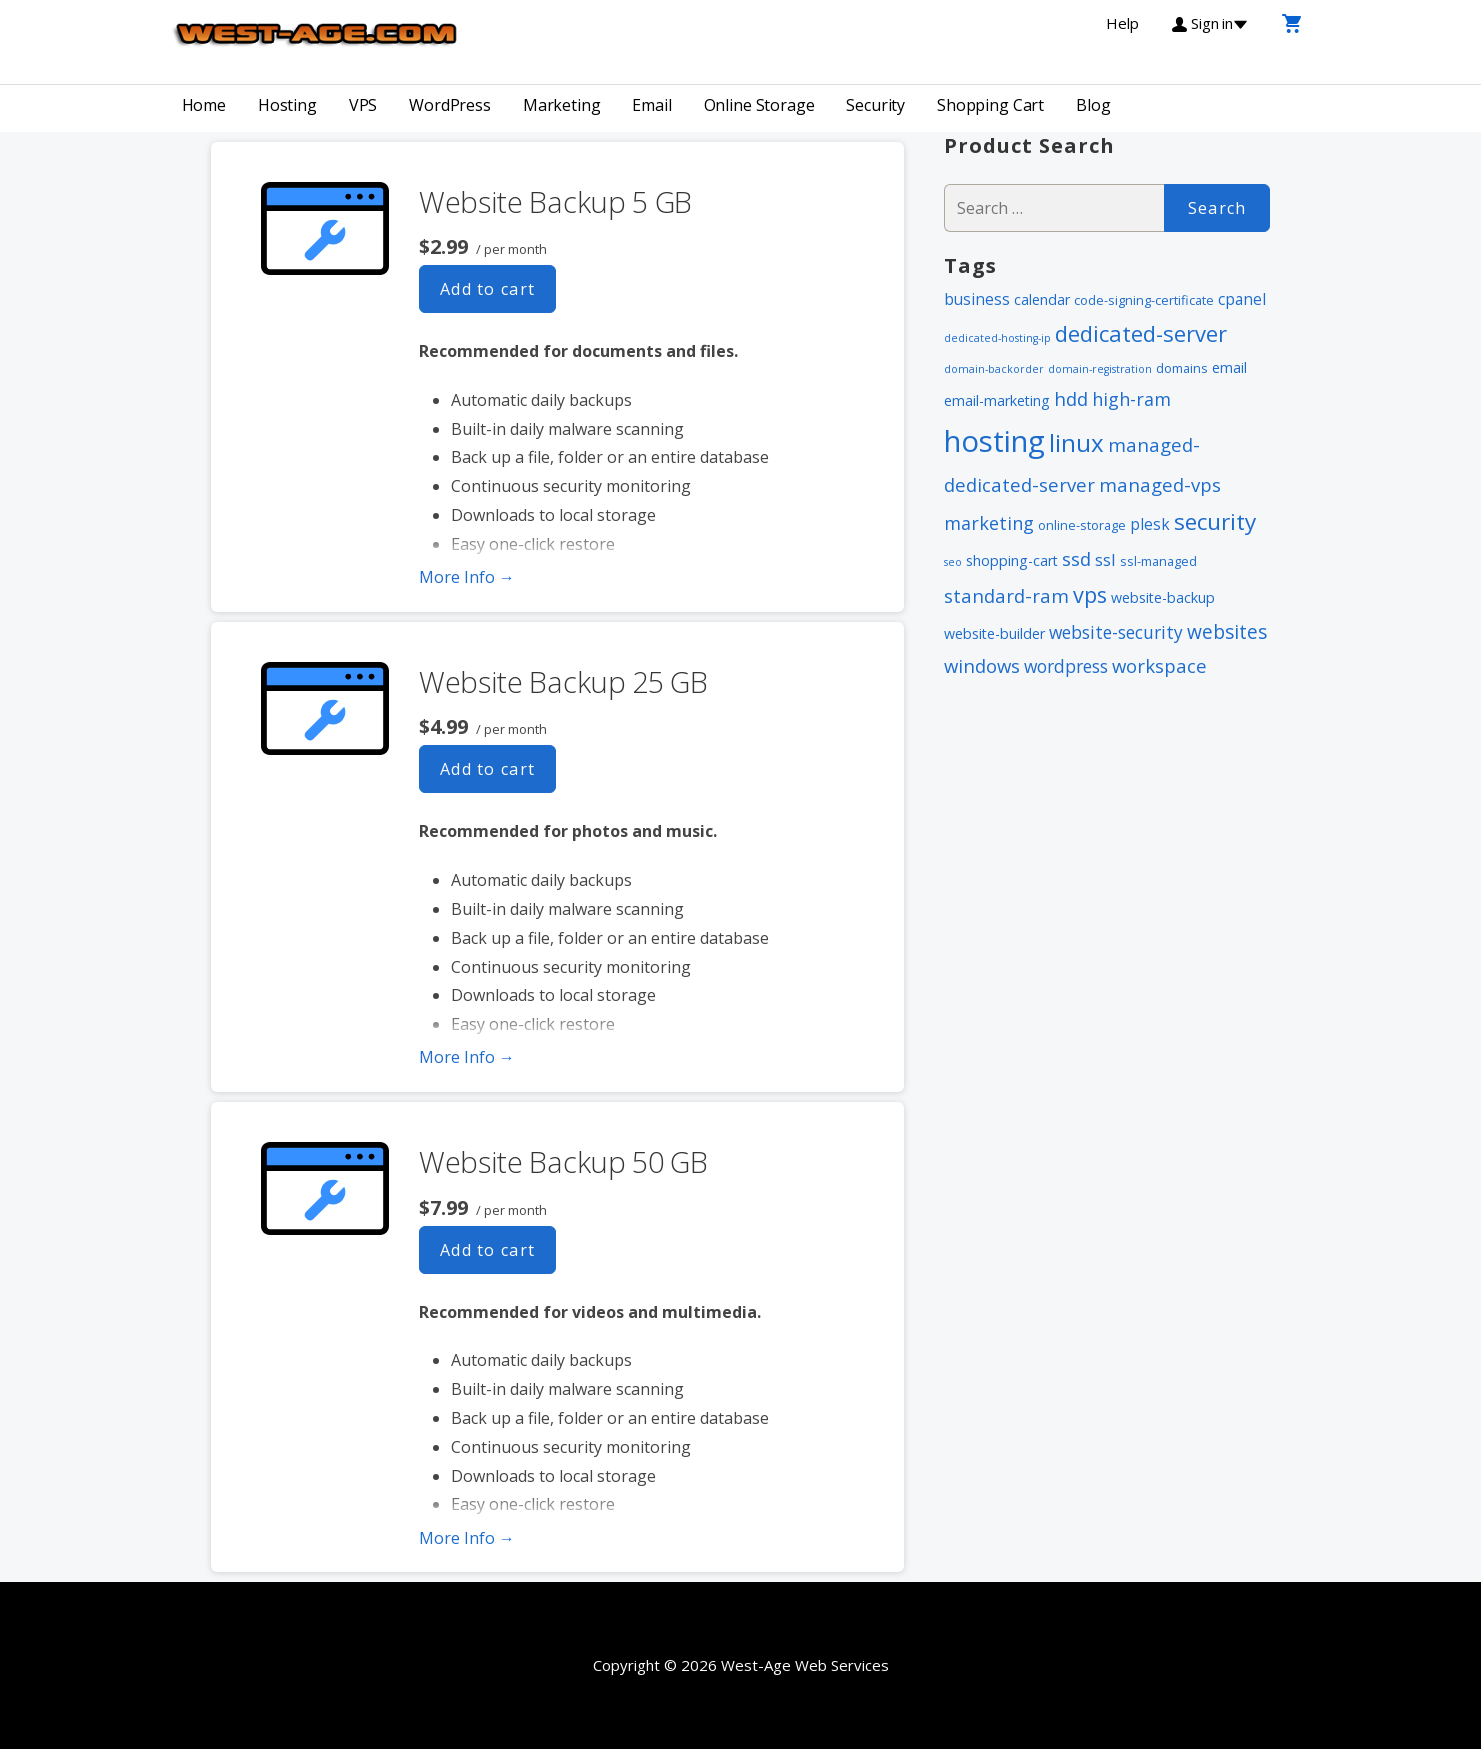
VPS (363, 105)
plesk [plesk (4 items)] (1150, 524)
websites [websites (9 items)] (1227, 631)
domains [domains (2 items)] (1182, 368)
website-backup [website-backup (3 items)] (1163, 597)
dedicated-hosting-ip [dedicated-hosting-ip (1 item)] (997, 338)
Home (204, 105)
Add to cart (488, 289)
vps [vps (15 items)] (1090, 594)
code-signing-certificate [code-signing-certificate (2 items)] (1144, 300)
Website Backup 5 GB (555, 201)
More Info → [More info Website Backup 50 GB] (467, 1538)
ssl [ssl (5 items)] (1105, 559)
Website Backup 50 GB (563, 1161)
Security (875, 105)
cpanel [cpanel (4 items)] (1242, 299)
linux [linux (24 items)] (1076, 442)
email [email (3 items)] (1229, 367)
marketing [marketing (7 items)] (989, 523)
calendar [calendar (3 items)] (1042, 299)
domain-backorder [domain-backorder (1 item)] (994, 369)
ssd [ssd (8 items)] (1076, 558)
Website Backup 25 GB (563, 681)
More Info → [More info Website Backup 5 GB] (467, 577)
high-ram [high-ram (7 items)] (1131, 399)
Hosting (287, 105)
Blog (1093, 105)
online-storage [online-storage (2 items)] (1082, 525)
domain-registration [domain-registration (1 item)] (1100, 369)
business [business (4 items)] (977, 299)
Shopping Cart (990, 105)
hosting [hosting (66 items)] (994, 441)
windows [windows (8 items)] (982, 665)
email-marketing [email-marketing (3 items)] (997, 400)
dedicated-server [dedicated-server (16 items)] (1141, 333)
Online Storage (759, 105)
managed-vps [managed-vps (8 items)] (1160, 484)
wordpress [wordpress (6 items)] (1066, 666)
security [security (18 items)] (1215, 521)
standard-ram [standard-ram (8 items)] (1006, 595)
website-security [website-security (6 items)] (1116, 632)
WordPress (450, 105)
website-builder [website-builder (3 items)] (994, 633)
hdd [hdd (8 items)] (1071, 398)
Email (651, 105)
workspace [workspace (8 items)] (1159, 665)
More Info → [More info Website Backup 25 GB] (467, 1057)
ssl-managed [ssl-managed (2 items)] (1158, 561)
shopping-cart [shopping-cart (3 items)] (1012, 560)
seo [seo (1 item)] (953, 562)
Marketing (562, 105)
